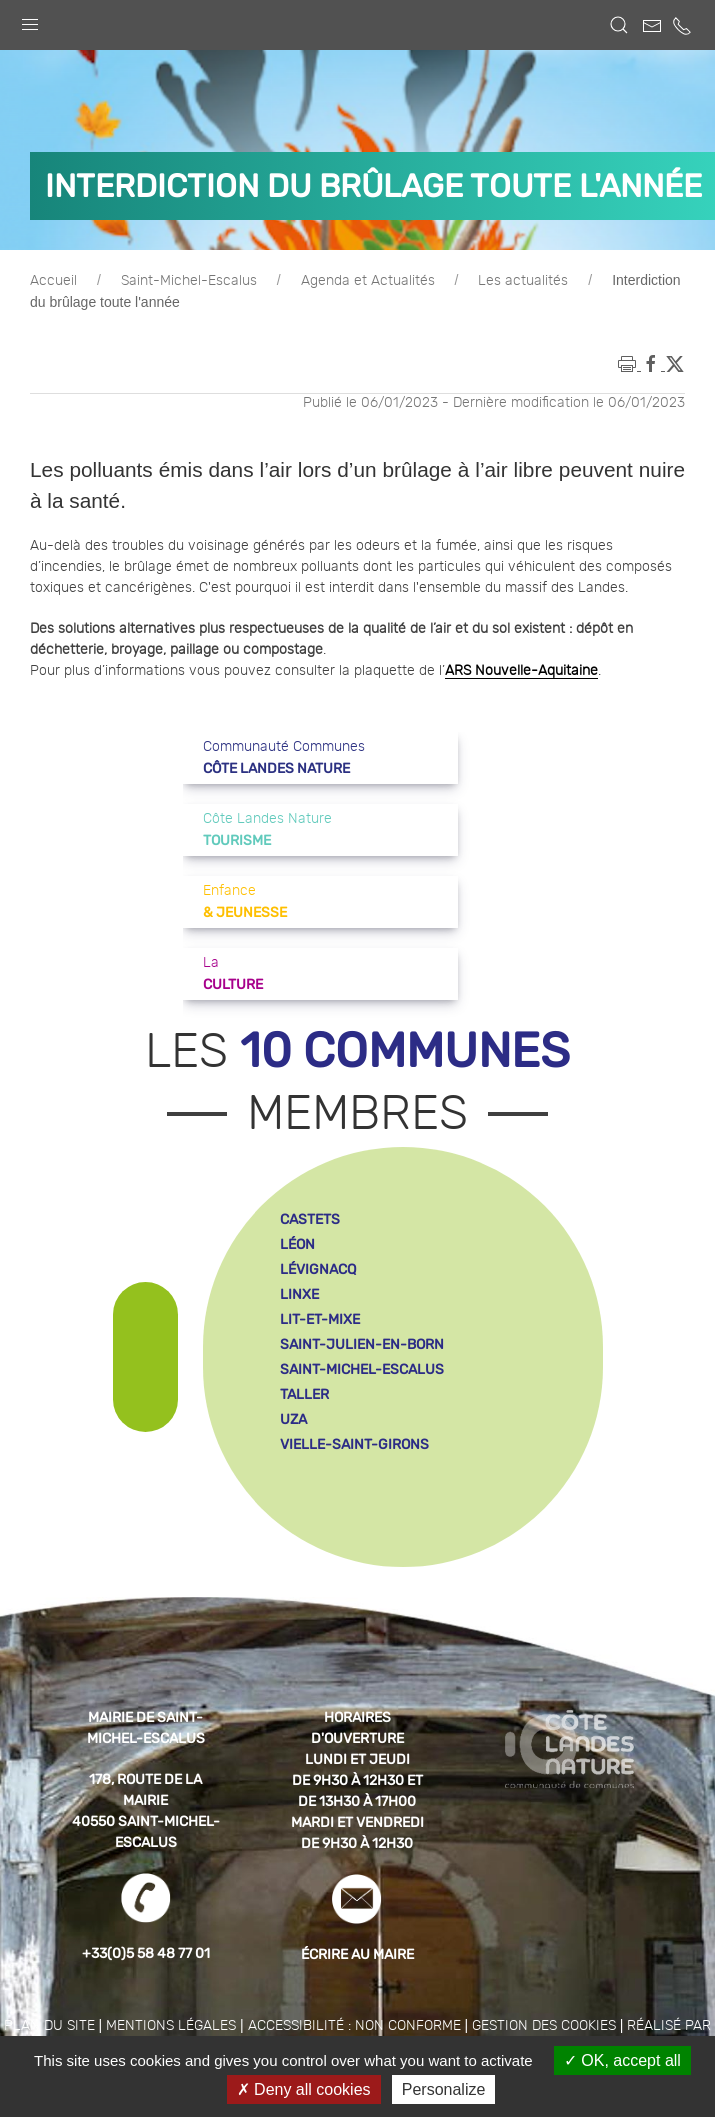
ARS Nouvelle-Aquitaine (521, 671)
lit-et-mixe (320, 1319)
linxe (299, 1294)
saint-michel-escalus (362, 1369)
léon (297, 1244)
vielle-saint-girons (354, 1444)
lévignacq (318, 1269)
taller (304, 1394)
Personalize (444, 2089)
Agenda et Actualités (368, 281)
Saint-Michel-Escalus (189, 281)
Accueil (53, 281)
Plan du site (49, 2026)
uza (293, 1419)
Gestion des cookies (544, 2026)
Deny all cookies (304, 2089)
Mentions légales (171, 2026)
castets (310, 1219)
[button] (30, 20)
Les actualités (523, 281)
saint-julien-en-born (362, 1344)
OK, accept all (622, 2060)
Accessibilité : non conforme (354, 2026)
